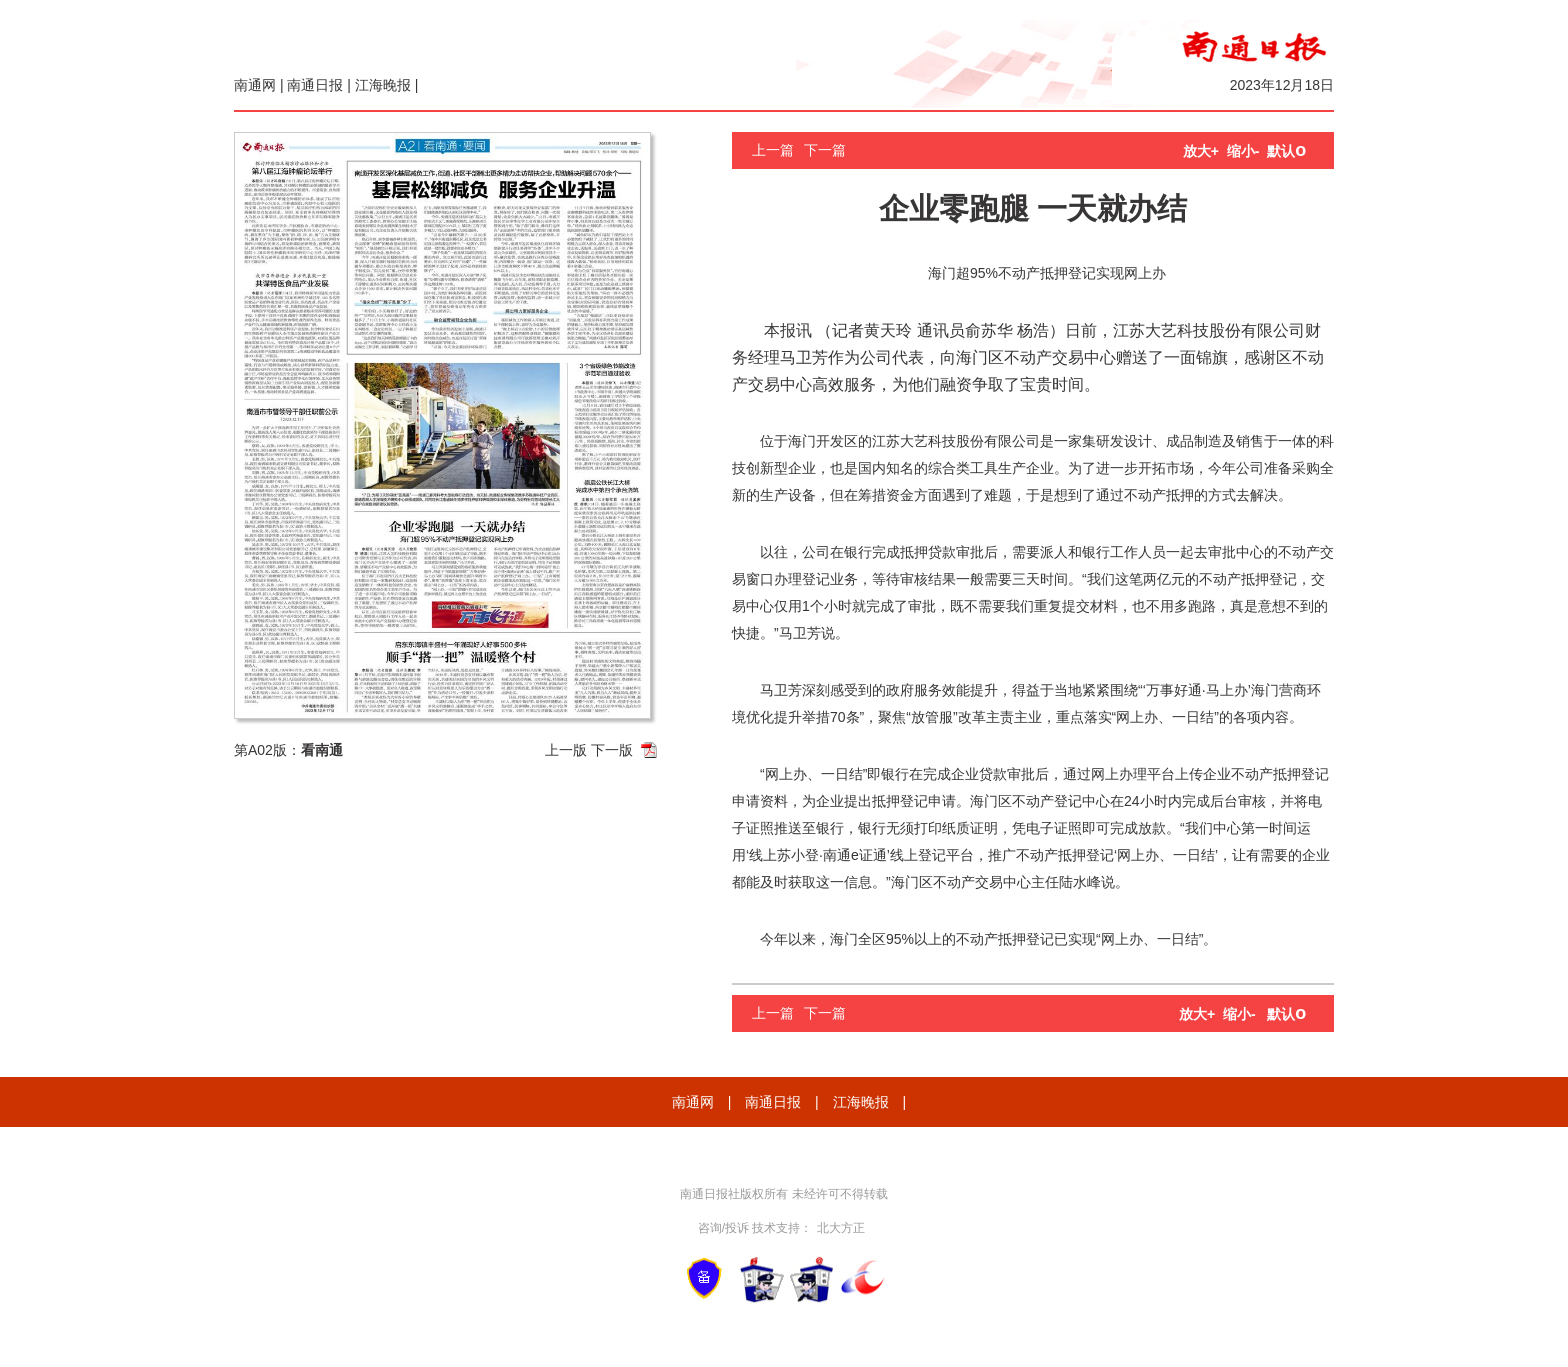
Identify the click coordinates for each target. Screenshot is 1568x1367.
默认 (1286, 151)
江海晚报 (383, 85)
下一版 (612, 750)
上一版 (566, 750)
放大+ (1201, 151)
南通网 (255, 85)
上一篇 (773, 150)
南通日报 (315, 85)
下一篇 (825, 150)
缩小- (1243, 151)
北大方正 (841, 1228)
